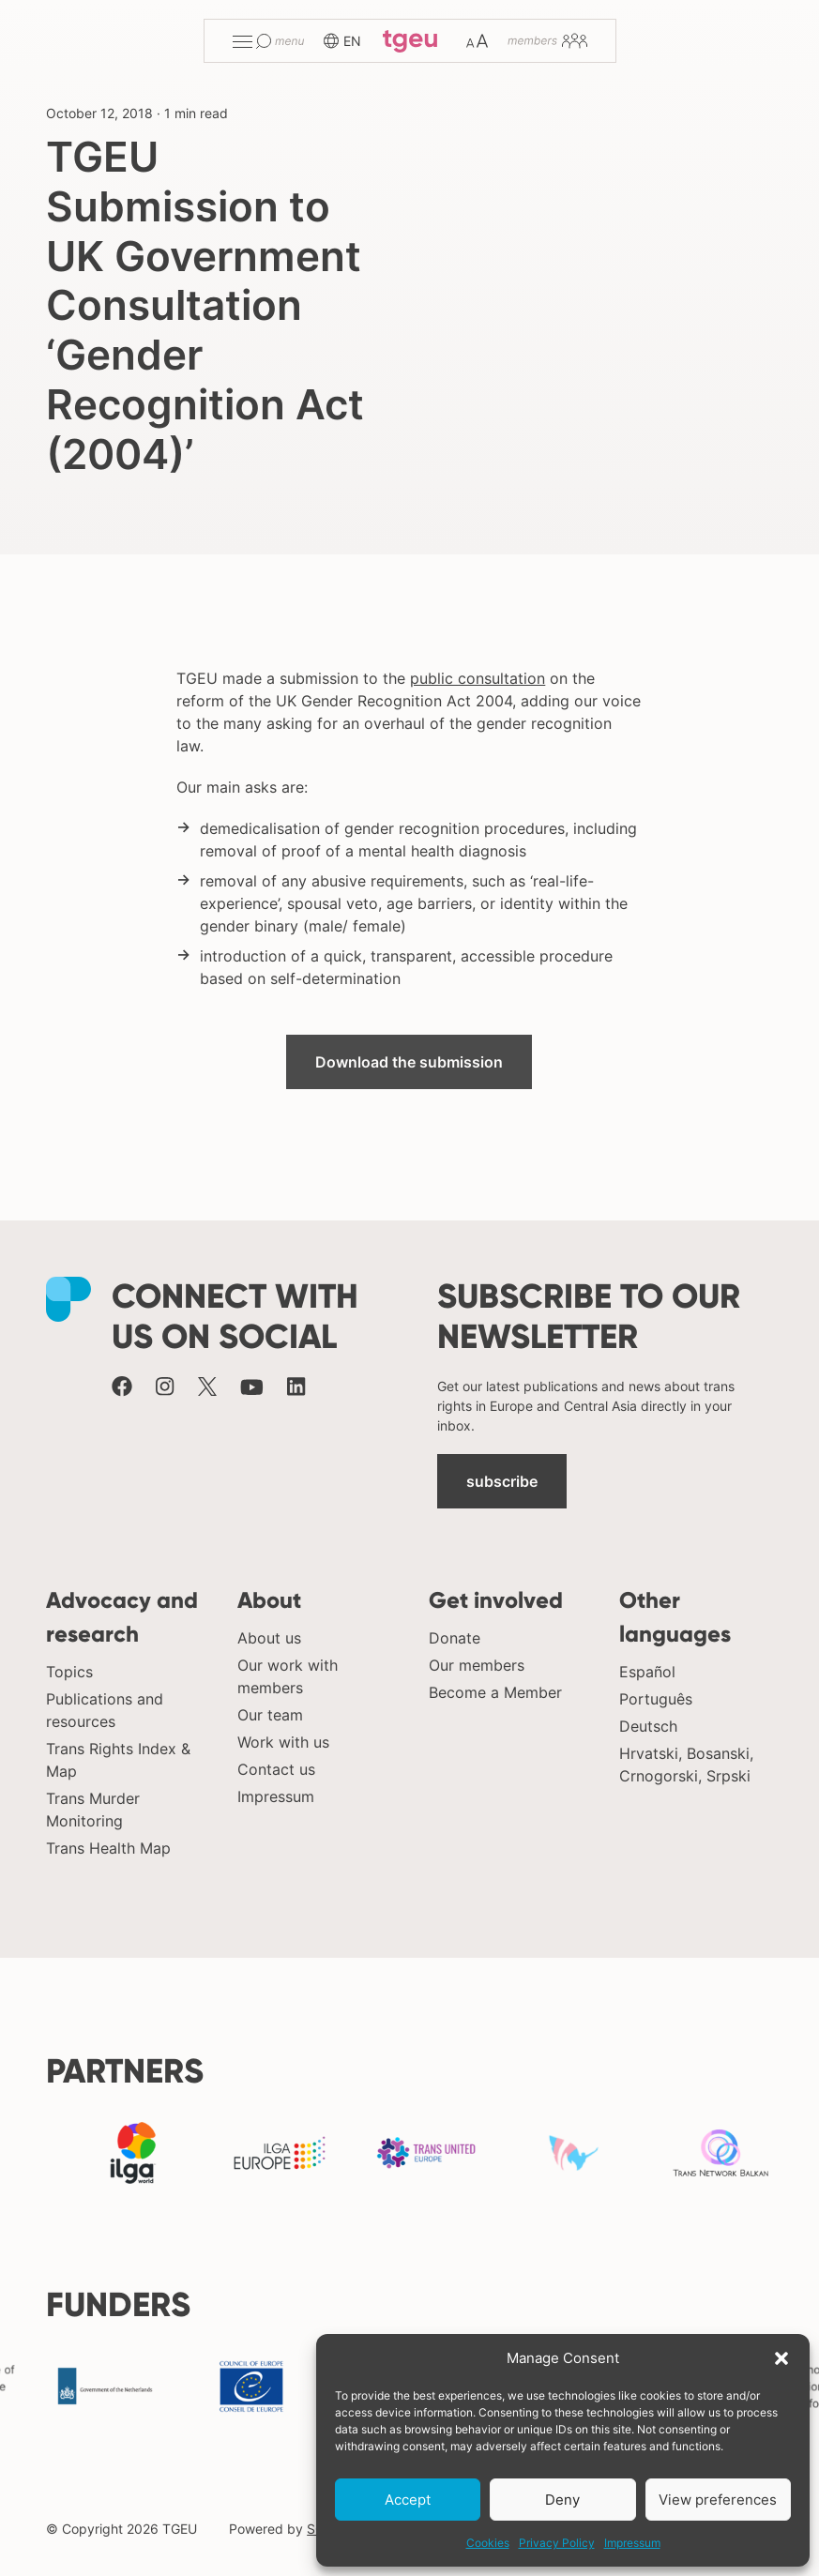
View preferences (718, 2499)
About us (269, 1638)
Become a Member (495, 1692)
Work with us (283, 1742)
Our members (476, 1665)
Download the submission (409, 1062)
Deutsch (648, 1726)
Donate (454, 1638)
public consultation (477, 678)
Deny (562, 2499)
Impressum (632, 2543)
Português (655, 1699)
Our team (270, 1714)
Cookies (487, 2543)
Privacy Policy (557, 2543)
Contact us (276, 1769)
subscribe (502, 1481)
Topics (69, 1671)
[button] (781, 2358)
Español (647, 1671)
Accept (408, 2499)
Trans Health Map (108, 1848)
